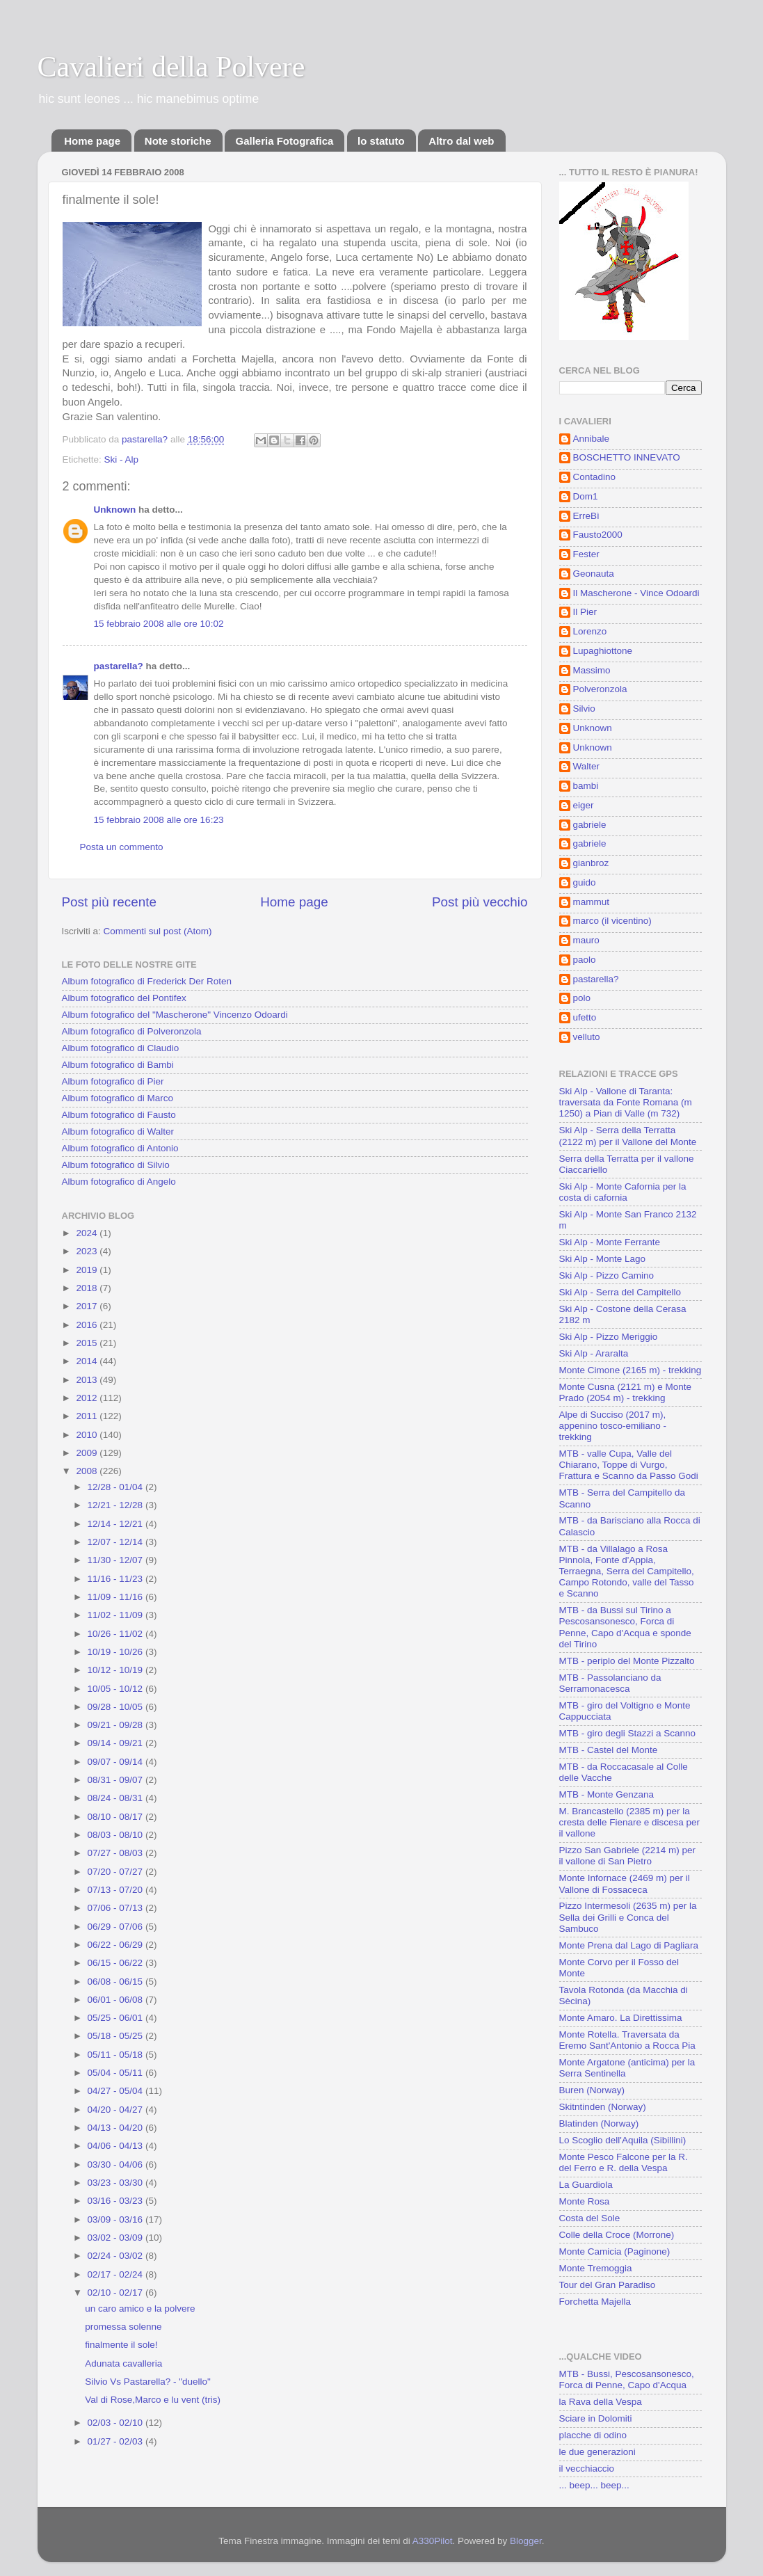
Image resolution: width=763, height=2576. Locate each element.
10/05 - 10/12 (116, 1688)
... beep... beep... (594, 2485)
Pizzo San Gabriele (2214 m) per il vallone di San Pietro (627, 1855)
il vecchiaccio (587, 2468)
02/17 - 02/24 (116, 2274)
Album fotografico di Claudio (120, 1048)
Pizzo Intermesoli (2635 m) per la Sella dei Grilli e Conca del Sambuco (628, 1917)
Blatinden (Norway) (599, 2123)
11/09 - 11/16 (116, 1597)
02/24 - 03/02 (116, 2255)
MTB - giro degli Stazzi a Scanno (627, 1733)
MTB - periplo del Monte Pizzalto (627, 1661)
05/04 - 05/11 (116, 2072)
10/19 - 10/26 (116, 1652)
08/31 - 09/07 (116, 1780)
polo (582, 998)
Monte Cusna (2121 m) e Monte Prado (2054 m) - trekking (625, 1392)
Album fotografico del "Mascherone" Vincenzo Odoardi (175, 1014)
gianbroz (591, 863)
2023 (87, 1251)
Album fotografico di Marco (118, 1098)
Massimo (592, 670)
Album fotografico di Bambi (118, 1064)
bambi (586, 786)
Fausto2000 (598, 534)
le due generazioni (597, 2452)
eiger (583, 805)
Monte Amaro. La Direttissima (620, 2018)
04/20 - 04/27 (116, 2109)
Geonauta (593, 573)
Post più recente (109, 902)
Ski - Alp (121, 459)
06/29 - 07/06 (116, 1926)
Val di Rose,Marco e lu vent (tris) (152, 2399)
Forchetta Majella (595, 2301)
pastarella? (118, 666)
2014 (87, 1361)
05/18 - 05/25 (116, 2036)
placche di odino (593, 2435)
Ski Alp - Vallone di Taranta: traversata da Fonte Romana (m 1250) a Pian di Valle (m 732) (625, 1102)
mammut (591, 902)
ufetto (585, 1017)
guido (584, 882)
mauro (586, 940)
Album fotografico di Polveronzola (132, 1031)
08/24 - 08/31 (116, 1798)
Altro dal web (461, 141)
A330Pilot (432, 2541)
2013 (87, 1380)
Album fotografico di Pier (113, 1081)
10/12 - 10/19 (116, 1670)
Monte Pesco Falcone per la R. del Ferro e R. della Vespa (623, 2162)
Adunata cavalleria (123, 2363)
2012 (87, 1398)
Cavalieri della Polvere (171, 67)
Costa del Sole (589, 2218)
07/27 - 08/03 (116, 1853)
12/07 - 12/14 (116, 1542)
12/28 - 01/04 (116, 1487)
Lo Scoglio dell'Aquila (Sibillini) (622, 2140)
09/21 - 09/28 (116, 1725)
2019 (87, 1270)
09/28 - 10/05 (116, 1707)
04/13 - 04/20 (116, 2127)
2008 (87, 1471)
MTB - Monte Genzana (606, 1794)
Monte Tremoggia (595, 2268)
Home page (92, 141)
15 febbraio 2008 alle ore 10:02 (159, 623)
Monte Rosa (584, 2201)
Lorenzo (590, 631)
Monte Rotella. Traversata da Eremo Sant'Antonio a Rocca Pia (627, 2040)
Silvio (584, 708)
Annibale (591, 438)
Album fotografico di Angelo (119, 1181)
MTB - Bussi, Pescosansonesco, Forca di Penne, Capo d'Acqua (626, 2379)
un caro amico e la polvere (140, 2308)
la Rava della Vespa (600, 2402)
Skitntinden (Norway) (602, 2107)
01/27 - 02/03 (116, 2441)
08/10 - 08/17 (116, 1816)
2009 (87, 1453)
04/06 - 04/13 (116, 2146)
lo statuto (381, 141)
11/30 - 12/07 (116, 1560)
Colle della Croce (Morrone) (617, 2235)
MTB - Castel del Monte (608, 1750)
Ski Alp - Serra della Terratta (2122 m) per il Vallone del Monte (628, 1135)
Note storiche (178, 141)
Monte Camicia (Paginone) (614, 2251)
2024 (87, 1233)
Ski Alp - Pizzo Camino (606, 1275)
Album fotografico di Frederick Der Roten (147, 981)
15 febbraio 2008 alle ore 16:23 (159, 820)
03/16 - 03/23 (116, 2200)
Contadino (594, 477)
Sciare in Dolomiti (595, 2418)
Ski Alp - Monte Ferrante (610, 1242)
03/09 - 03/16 (116, 2219)
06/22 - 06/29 (116, 1944)
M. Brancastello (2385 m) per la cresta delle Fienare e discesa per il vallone (629, 1822)
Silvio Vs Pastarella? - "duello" (148, 2381)
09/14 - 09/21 (116, 1743)
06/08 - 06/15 (116, 1981)
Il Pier (585, 612)
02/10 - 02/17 (116, 2292)
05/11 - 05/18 (116, 2054)
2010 (87, 1435)
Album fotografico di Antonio (120, 1148)
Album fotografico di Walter (118, 1131)
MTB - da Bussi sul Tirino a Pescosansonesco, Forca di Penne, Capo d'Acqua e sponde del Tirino (625, 1627)
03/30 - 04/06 (116, 2164)
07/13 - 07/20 (116, 1890)
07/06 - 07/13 (116, 1908)
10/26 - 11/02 (116, 1634)
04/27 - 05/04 (116, 2091)
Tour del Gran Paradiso (607, 2285)
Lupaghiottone (603, 651)
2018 (87, 1288)
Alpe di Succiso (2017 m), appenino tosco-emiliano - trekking (613, 1425)
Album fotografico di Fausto (119, 1115)
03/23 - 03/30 (116, 2182)
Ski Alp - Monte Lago (602, 1259)
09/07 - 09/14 (116, 1762)
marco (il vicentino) (612, 920)
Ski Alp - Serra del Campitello (620, 1292)
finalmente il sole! (121, 2344)
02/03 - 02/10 (116, 2422)
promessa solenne (123, 2326)
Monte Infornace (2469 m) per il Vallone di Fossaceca (624, 1883)
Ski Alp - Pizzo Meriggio (608, 1336)
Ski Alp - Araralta (594, 1353)
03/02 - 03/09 (116, 2237)
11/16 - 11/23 (116, 1579)
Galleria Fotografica (284, 141)
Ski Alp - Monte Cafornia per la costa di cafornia (622, 1192)
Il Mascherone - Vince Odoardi (636, 593)
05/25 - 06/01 (116, 2018)
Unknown (115, 509)
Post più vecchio (480, 902)
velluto (586, 1037)
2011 (87, 1416)
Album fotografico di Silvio (116, 1165)
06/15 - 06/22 (116, 1963)
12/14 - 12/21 (116, 1524)
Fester (586, 554)
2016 (87, 1325)
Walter (586, 766)
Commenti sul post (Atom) (158, 931)
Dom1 (585, 496)
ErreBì (586, 516)
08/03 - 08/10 (116, 1835)
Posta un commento (121, 847)
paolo (584, 959)
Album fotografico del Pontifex (124, 998)
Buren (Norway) (592, 2090)
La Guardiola (586, 2184)
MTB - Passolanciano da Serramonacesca (610, 1683)
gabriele (590, 824)
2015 (87, 1343)
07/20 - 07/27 (116, 1871)
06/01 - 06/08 (116, 1999)
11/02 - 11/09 (116, 1615)
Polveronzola (600, 689)
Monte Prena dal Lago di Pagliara (628, 1945)
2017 (87, 1306)
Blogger (526, 2541)
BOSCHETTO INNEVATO (626, 457)
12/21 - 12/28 (116, 1505)
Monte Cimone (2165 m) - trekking (630, 1370)
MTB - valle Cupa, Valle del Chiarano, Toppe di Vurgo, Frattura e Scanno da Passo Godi (628, 1464)
